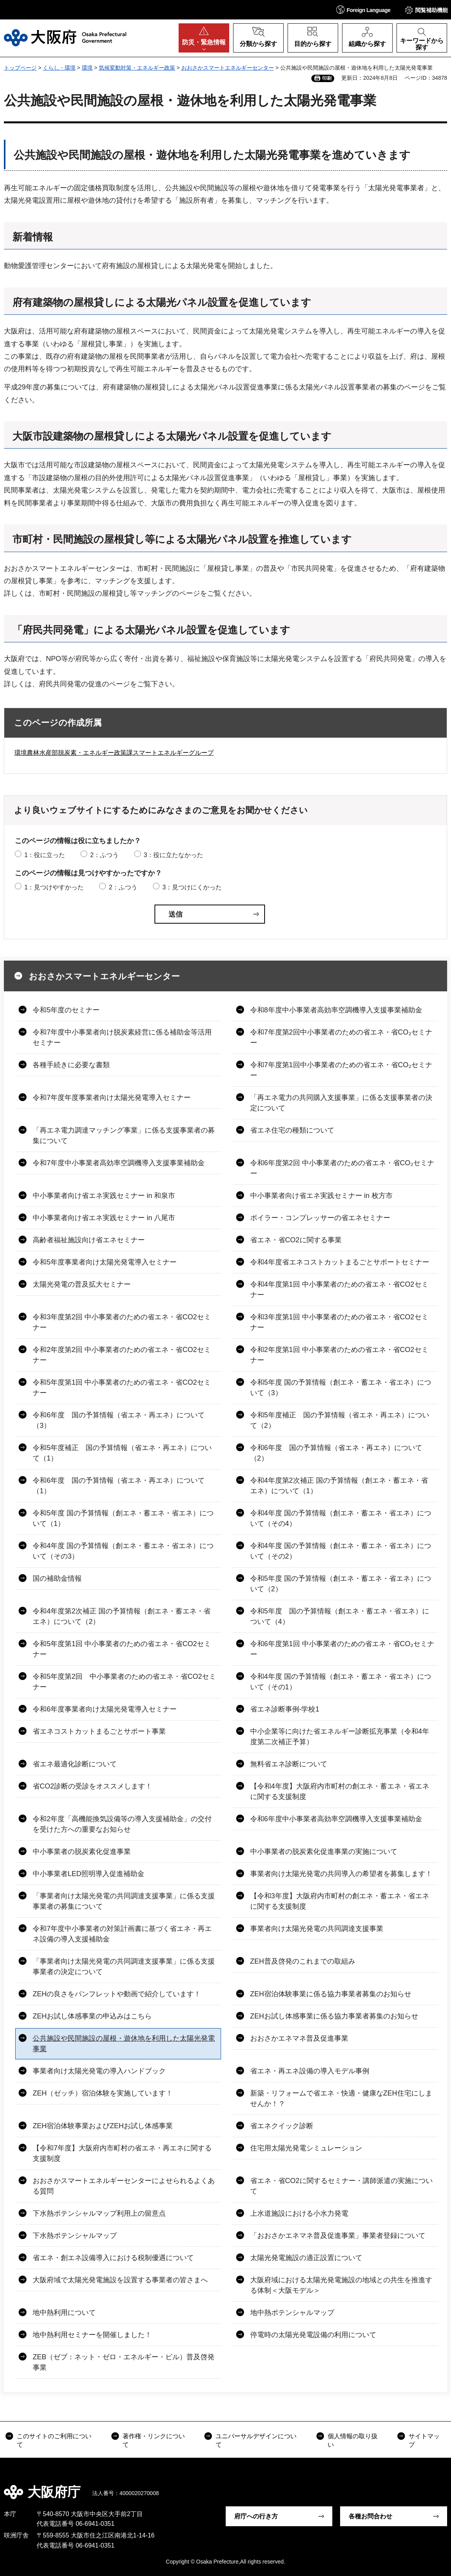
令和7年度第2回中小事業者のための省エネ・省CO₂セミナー (341, 1037)
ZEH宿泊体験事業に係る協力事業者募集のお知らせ (330, 1994)
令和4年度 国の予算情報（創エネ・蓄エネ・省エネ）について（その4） (340, 1518)
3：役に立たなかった (173, 855)
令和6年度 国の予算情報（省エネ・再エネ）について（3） (119, 1420)
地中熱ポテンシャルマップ (292, 2312)
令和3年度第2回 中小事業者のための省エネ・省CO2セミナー (122, 1322)
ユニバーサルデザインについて (256, 2440)
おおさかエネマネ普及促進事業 (299, 2038)
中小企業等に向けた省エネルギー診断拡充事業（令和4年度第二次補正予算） (339, 1736)
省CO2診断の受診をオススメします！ (92, 1786)
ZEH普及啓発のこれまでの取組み (302, 1961)
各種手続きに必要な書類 (71, 1065)
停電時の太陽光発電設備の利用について (313, 2335)
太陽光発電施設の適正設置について (306, 2258)
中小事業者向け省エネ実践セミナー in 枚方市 (321, 1195)
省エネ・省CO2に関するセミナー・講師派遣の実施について (341, 2186)
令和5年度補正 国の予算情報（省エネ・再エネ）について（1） (122, 1453)
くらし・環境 (59, 68)
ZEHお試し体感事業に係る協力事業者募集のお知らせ (334, 2016)
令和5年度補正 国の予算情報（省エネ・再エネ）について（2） (339, 1420)
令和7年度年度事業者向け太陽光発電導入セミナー (112, 1097)
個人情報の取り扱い (352, 2440)
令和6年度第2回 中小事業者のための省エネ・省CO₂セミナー (342, 1168)
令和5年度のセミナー (66, 1010)
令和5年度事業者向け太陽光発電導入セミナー (105, 1262)
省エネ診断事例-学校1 (284, 1709)
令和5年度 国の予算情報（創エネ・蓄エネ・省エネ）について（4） (339, 1616)
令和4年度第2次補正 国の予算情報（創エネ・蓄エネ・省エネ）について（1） (339, 1486)
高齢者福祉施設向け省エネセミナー (89, 1240)
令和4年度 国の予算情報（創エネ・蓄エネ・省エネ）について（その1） (340, 1682)
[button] (363, 10)
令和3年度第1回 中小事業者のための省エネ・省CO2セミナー (339, 1322)
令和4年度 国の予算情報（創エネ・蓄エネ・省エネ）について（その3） (123, 1551)
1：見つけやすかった (54, 887)
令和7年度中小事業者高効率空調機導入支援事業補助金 (119, 1163)
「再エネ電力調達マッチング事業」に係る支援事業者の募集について (124, 1135)
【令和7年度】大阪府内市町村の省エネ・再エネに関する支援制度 (122, 2153)
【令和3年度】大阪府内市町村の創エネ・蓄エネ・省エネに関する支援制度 (339, 1901)
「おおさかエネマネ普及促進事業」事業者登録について (337, 2235)
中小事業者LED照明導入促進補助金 (88, 1874)
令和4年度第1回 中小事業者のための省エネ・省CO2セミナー (339, 1289)
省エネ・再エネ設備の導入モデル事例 (309, 2071)
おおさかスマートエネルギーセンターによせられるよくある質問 (124, 2186)
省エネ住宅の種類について (292, 1130)
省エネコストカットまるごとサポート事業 (99, 1731)
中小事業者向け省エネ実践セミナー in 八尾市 (104, 1218)
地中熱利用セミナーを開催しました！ (92, 2335)
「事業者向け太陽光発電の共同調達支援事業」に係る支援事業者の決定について (124, 1966)
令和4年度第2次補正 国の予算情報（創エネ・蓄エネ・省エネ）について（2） (122, 1616)
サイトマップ (424, 2440)
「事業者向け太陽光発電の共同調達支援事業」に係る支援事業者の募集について (124, 1901)
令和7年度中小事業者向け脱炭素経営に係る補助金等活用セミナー (122, 1037)
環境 (87, 68)
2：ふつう (104, 855)
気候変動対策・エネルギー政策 (137, 68)
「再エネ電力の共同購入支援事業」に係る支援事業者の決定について (341, 1103)
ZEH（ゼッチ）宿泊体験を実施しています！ (103, 2093)
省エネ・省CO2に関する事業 (296, 1240)
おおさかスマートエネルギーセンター (227, 68)
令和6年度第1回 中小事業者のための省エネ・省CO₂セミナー (342, 1649)
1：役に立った (44, 855)
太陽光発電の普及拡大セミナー (82, 1284)
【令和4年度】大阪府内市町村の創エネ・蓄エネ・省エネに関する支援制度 (339, 1791)
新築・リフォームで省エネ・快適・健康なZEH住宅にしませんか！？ (341, 2098)
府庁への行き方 (256, 2516)
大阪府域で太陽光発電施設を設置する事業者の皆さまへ (120, 2280)
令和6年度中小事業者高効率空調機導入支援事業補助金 (336, 1819)
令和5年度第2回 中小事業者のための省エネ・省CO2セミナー (124, 1682)
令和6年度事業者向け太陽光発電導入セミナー (105, 1709)
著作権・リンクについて (154, 2440)
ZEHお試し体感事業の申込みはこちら (92, 2016)
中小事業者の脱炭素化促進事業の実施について (323, 1851)
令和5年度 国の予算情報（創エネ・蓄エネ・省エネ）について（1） (123, 1518)
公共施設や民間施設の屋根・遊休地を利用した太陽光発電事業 (124, 2043)
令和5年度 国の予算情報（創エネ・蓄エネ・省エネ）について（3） (340, 1387)
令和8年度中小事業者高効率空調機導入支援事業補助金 (336, 1010)
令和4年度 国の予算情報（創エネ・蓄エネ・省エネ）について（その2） (340, 1551)
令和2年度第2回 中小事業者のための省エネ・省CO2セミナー (122, 1355)
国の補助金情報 (57, 1578)
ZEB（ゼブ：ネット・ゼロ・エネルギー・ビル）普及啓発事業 (123, 2362)
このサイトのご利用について (54, 2440)
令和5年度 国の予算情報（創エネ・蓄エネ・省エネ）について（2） (340, 1584)
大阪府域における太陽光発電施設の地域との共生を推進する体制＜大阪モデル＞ (341, 2285)
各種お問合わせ (370, 2516)
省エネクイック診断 (281, 2126)
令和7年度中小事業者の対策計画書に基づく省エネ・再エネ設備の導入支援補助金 (122, 1934)
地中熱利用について (64, 2312)
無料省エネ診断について (288, 1764)
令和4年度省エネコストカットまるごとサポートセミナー (339, 1262)
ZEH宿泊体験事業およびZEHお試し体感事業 (103, 2126)
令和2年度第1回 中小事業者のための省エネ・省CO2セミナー (339, 1355)
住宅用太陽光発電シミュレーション (306, 2148)
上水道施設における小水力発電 (299, 2213)
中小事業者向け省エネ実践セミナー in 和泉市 (104, 1195)
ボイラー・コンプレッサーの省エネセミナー (320, 1218)
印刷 (327, 78)
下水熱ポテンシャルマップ (75, 2235)
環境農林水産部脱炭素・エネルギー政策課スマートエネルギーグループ (114, 752)
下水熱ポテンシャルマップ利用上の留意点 (99, 2213)
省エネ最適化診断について (75, 1764)
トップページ (20, 68)
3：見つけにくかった (192, 887)
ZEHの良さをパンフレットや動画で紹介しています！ (117, 1994)
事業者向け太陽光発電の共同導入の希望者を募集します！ (341, 1874)
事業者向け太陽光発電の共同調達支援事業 (316, 1928)
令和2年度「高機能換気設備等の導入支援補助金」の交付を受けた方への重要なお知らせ (122, 1824)
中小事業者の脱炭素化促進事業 (82, 1851)
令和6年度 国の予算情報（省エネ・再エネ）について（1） (119, 1486)
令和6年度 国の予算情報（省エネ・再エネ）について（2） (336, 1453)
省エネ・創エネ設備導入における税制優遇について (113, 2258)
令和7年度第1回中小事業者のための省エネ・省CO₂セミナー (341, 1070)
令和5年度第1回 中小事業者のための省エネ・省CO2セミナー (122, 1387)
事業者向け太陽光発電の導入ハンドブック (99, 2071)
